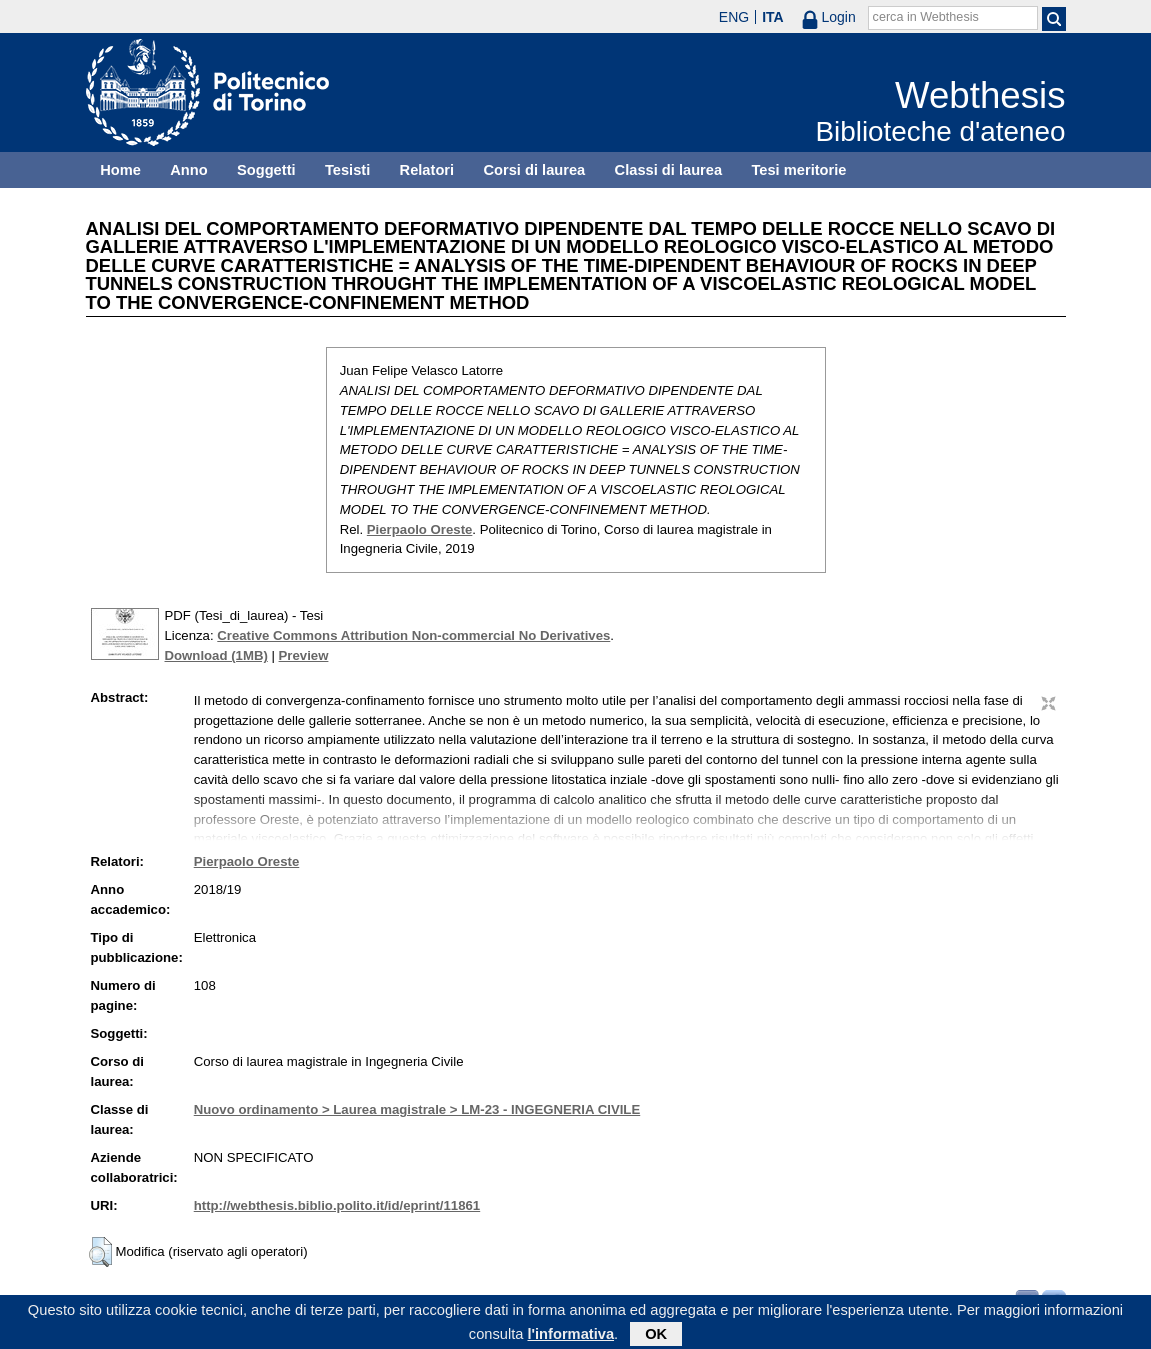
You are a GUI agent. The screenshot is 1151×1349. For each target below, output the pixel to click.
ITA (773, 17)
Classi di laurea (669, 170)
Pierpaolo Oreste (420, 529)
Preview (304, 655)
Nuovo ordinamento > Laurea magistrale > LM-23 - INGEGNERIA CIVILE (417, 1109)
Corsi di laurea (534, 170)
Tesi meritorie (798, 170)
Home (120, 170)
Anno (188, 170)
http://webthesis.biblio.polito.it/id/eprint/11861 (337, 1205)
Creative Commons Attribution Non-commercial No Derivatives (413, 635)
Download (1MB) (216, 655)
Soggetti (266, 170)
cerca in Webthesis (926, 17)
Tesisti (347, 170)
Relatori (427, 170)
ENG (734, 17)
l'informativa (570, 1337)
